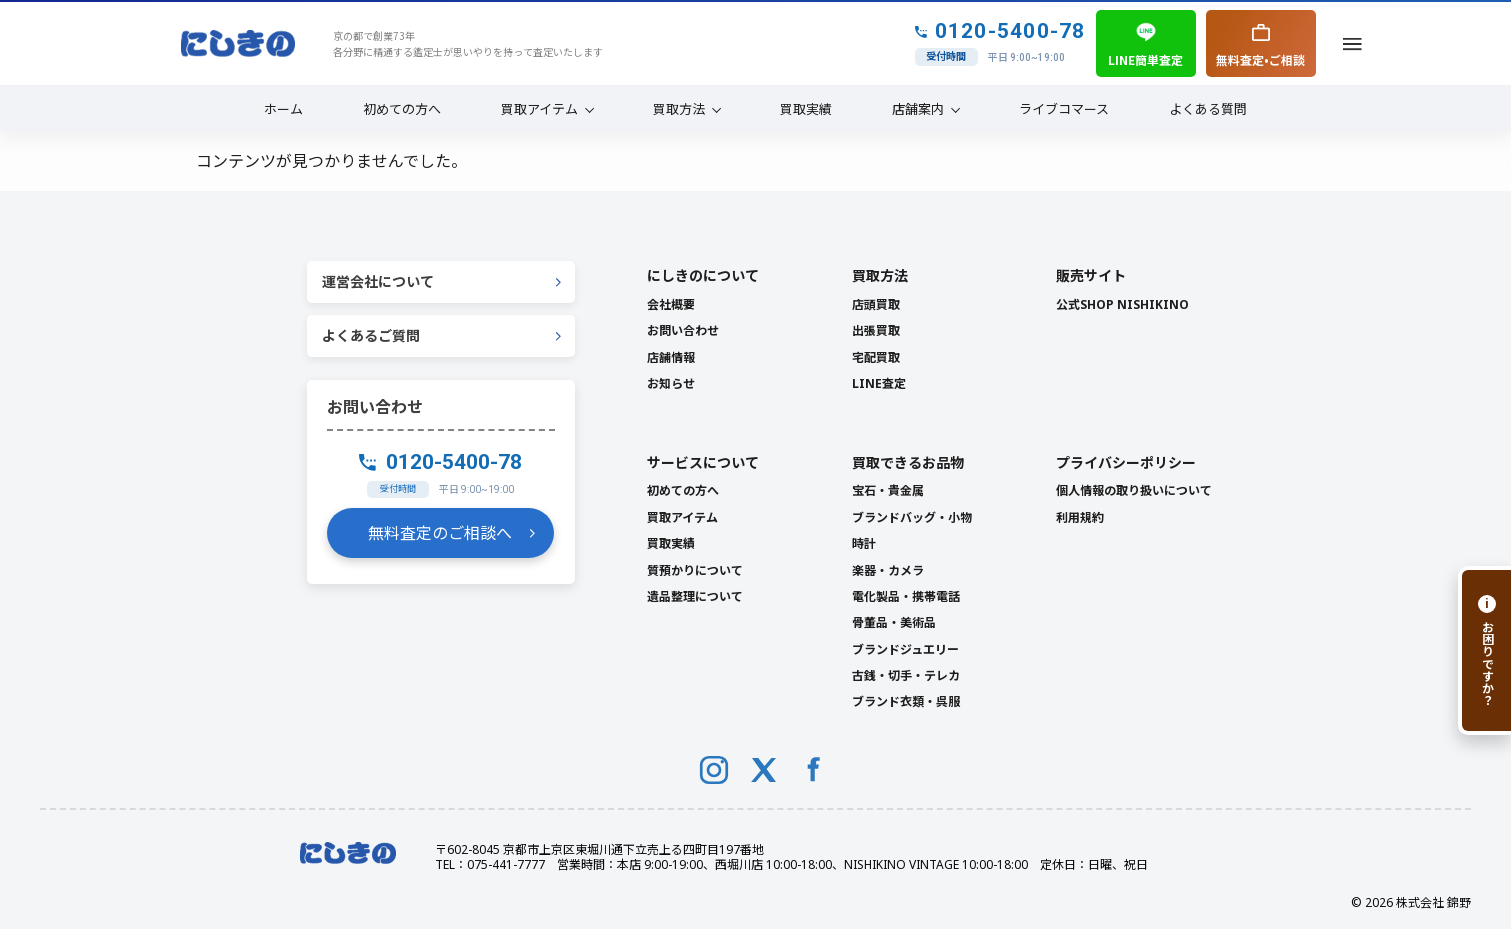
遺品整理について (695, 596)
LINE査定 (879, 383)
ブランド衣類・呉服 (906, 701)
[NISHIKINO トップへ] (238, 44)
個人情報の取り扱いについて (1134, 490)
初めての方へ (402, 108)
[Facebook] (814, 770)
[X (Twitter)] (764, 770)
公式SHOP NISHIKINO (1122, 304)
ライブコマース (1064, 108)
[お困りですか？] (1484, 650)
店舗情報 (671, 357)
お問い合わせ (683, 330)
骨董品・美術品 (894, 622)
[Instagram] (714, 770)
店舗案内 (918, 108)
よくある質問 (1208, 108)
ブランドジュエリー (905, 649)
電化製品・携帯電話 (906, 596)
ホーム (283, 108)
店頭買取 (876, 304)
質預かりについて (695, 570)
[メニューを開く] (1353, 43)
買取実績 (806, 108)
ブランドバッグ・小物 (912, 517)
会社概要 (671, 304)
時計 (864, 543)
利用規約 (1080, 517)
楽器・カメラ (888, 570)
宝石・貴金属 (888, 490)
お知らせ (671, 383)
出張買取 (876, 330)
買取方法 (679, 108)
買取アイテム (539, 108)
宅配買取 (876, 357)
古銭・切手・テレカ (906, 675)
